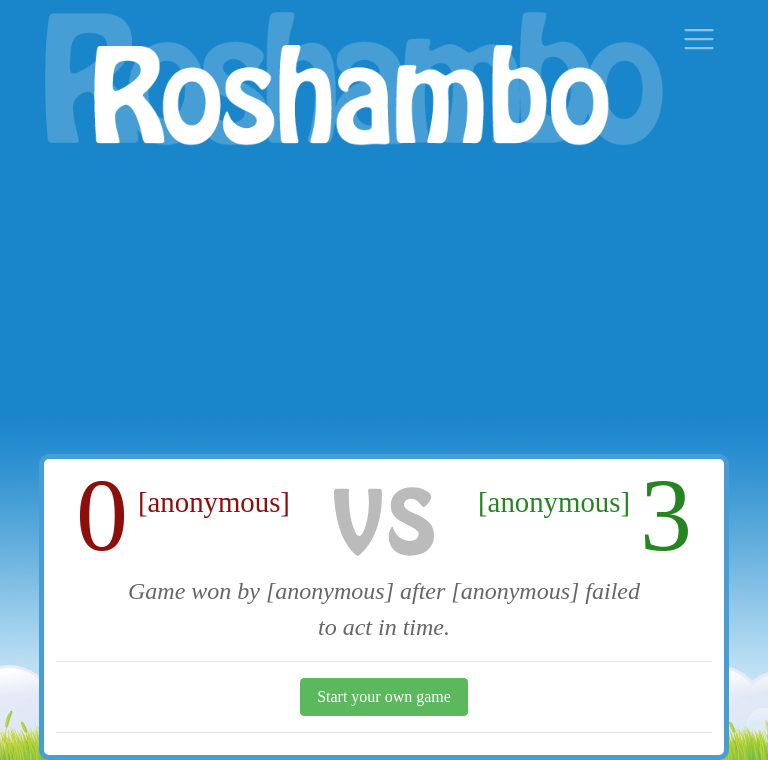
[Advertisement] (384, 304)
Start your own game (384, 696)
